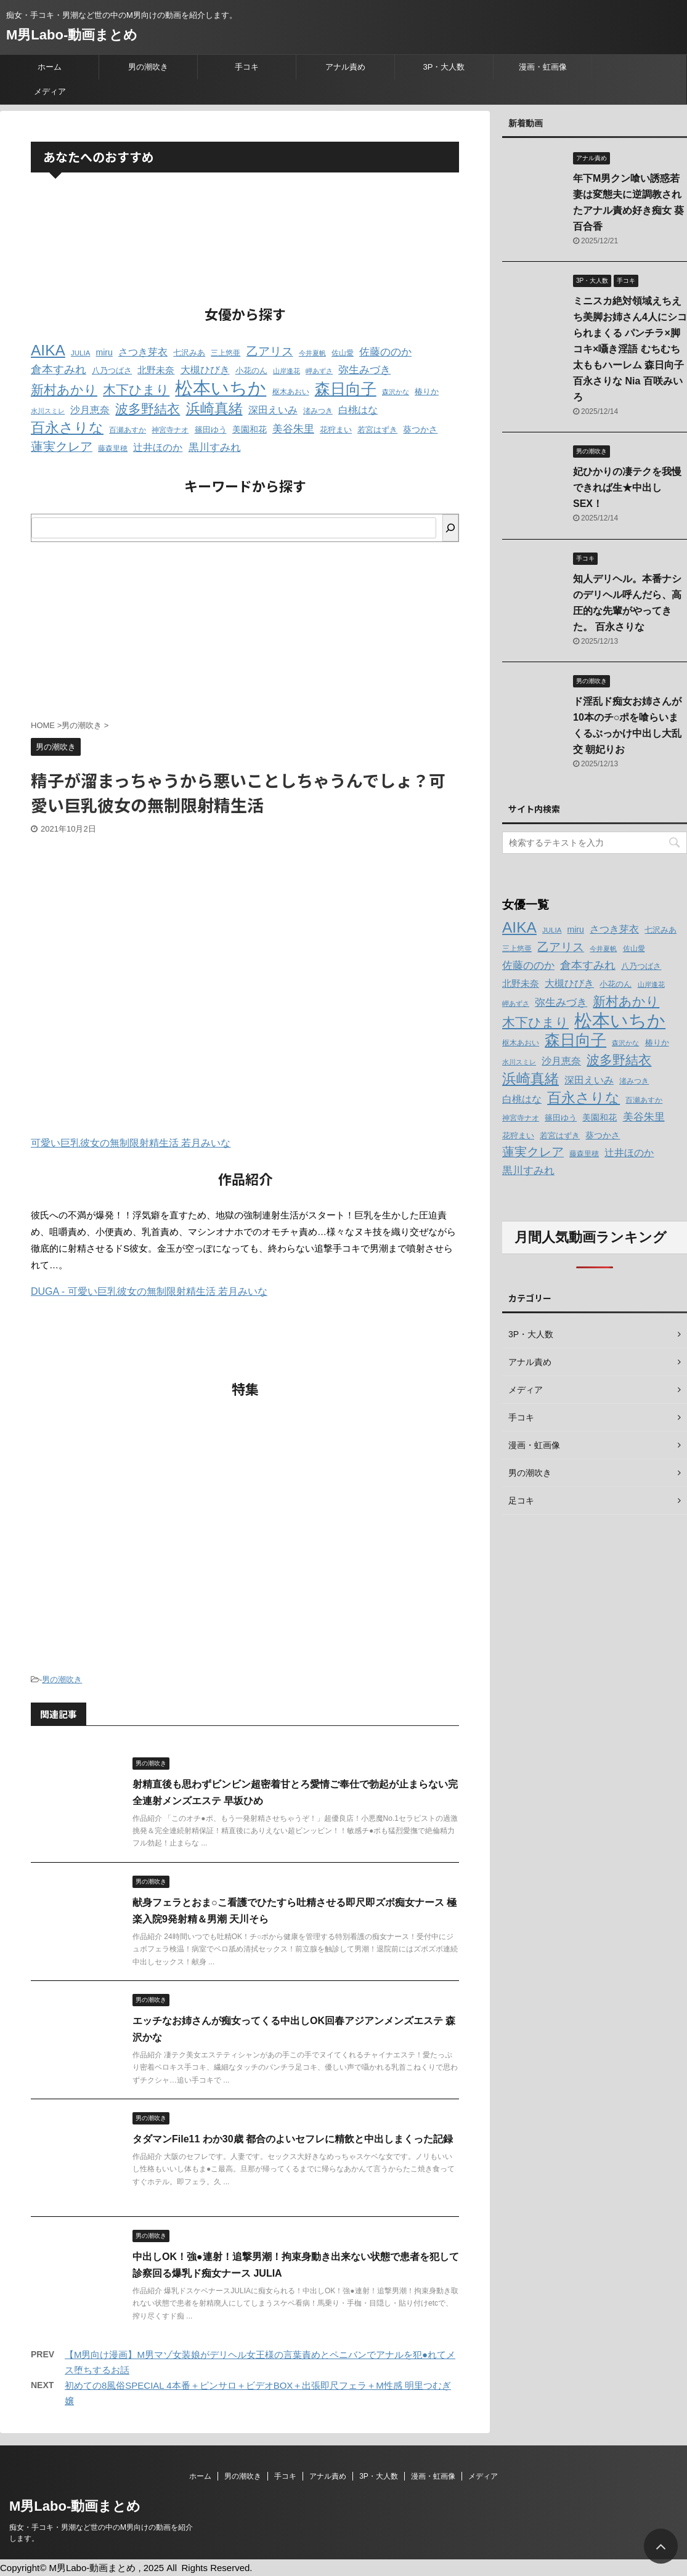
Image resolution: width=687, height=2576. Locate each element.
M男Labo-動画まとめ (71, 35)
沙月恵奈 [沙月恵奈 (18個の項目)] (90, 409)
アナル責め (345, 66)
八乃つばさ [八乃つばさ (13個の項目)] (112, 371)
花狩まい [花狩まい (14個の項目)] (336, 429)
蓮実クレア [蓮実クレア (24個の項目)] (61, 446)
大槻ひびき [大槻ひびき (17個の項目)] (205, 370)
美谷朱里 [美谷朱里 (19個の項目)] (293, 429)
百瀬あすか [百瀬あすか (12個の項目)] (127, 430)
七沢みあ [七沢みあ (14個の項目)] (189, 352)
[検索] (450, 527)
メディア (50, 91)
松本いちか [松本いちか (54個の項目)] (220, 387)
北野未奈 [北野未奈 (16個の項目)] (155, 370)
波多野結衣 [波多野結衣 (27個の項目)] (147, 409)
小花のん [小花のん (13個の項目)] (251, 371)
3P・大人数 (444, 66)
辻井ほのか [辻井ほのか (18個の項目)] (157, 447)
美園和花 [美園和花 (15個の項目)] (249, 429)
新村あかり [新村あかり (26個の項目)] (64, 390)
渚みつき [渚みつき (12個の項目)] (318, 411)
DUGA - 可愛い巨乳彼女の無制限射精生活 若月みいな (149, 1291)
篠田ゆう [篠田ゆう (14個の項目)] (211, 429)
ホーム (50, 66)
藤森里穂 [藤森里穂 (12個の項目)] (113, 448)
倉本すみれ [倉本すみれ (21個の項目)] (58, 369)
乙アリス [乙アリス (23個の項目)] (269, 351)
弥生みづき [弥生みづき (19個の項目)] (364, 370)
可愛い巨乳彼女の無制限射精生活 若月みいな (130, 1143)
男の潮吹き (148, 66)
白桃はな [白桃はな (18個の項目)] (358, 409)
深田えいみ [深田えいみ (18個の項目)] (273, 409)
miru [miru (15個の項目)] (104, 352)
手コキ (247, 66)
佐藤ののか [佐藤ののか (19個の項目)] (385, 352)
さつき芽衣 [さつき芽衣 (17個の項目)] (143, 352)
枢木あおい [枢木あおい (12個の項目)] (290, 391)
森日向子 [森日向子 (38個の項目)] (345, 389)
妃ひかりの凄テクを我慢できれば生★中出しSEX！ (627, 487)
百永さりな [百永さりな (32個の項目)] (67, 427)
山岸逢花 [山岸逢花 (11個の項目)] (286, 371)
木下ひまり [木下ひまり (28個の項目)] (136, 390)
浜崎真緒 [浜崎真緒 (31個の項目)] (214, 408)
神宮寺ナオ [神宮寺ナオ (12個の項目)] (170, 430)
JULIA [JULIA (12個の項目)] (80, 353)
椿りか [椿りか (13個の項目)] (427, 391)
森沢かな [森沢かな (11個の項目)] (395, 391)
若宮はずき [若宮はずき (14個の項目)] (377, 429)
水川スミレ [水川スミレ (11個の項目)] (48, 411)
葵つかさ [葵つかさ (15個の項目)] (420, 429)
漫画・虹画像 (543, 66)
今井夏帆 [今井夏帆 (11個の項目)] (312, 353)
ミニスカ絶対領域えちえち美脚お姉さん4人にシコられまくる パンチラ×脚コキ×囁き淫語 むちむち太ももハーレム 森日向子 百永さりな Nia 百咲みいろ (630, 349)
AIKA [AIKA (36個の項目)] (48, 350)
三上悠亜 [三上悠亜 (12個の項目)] (225, 353)
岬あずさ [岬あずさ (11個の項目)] (319, 371)
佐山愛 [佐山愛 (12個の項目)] (342, 353)
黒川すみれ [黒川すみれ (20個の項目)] (215, 447)
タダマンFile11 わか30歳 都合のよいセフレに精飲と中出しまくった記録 (292, 2139)
